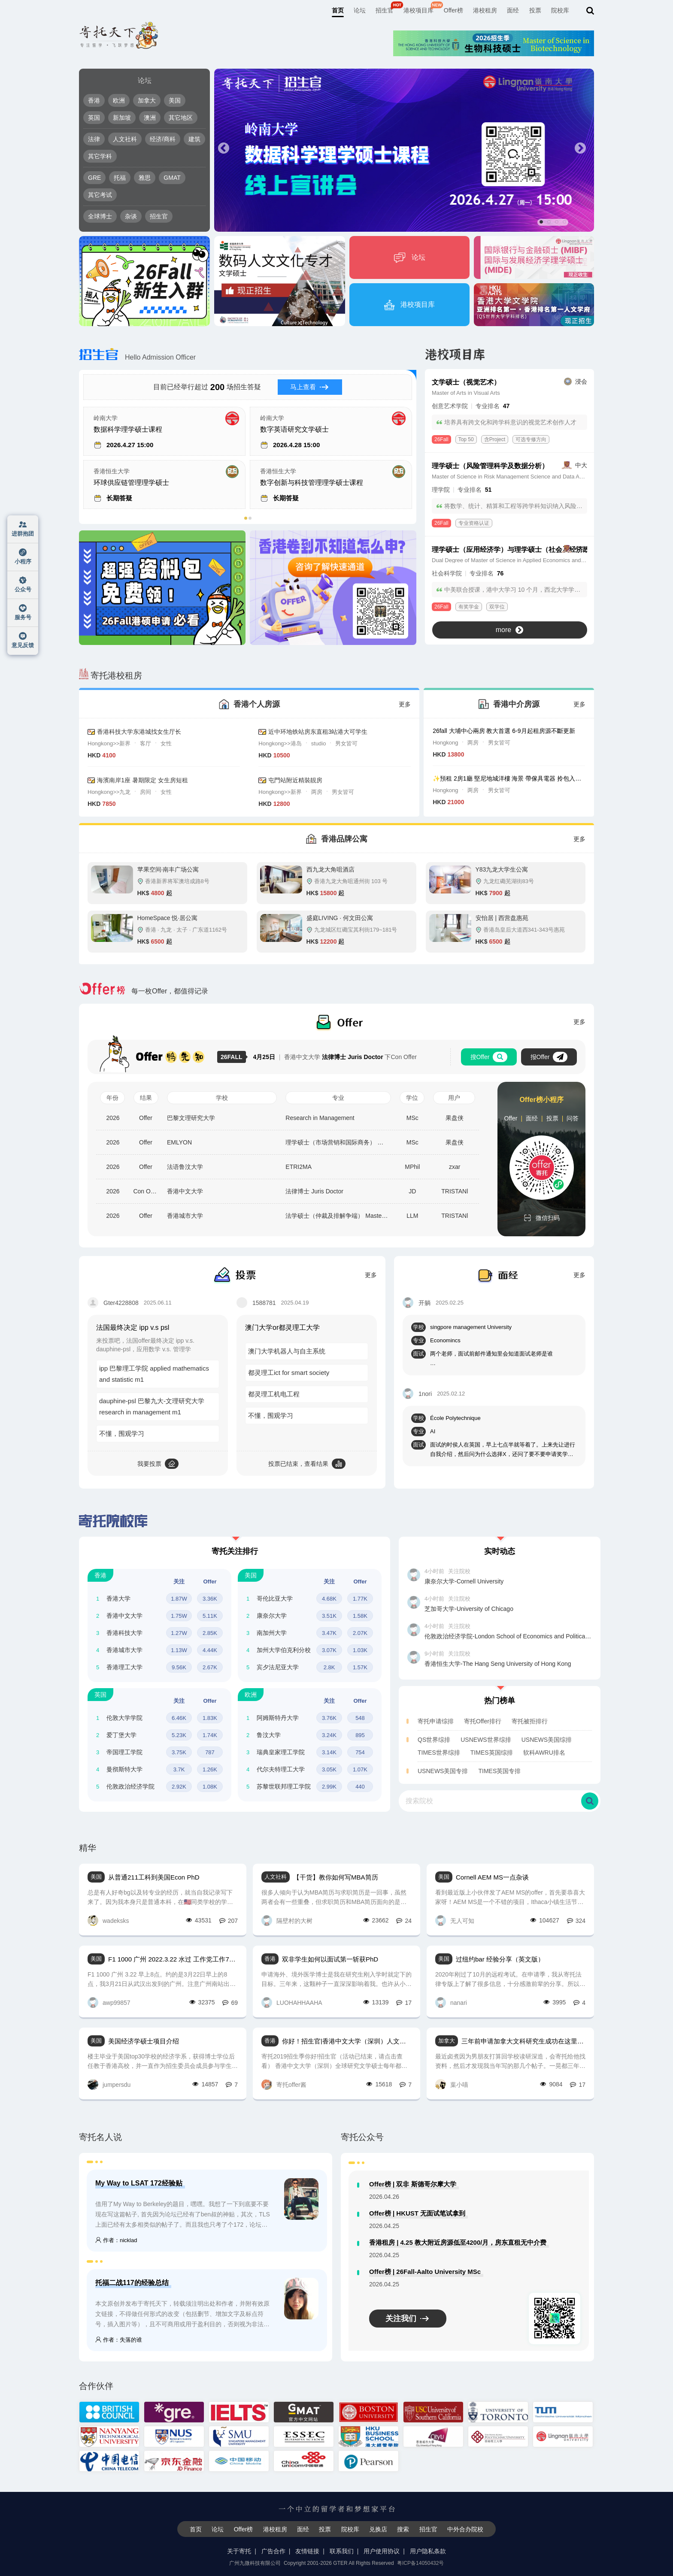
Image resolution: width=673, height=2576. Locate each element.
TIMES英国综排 (491, 1752)
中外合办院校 (465, 2529)
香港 (94, 100)
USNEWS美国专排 (443, 1771)
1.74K (210, 1735)
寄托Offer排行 (482, 1721)
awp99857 (109, 2002)
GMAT (172, 177)
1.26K (210, 1769)
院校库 (560, 10)
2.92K (179, 1786)
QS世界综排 (434, 1739)
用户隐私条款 (428, 2551)
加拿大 (147, 100)
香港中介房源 (516, 704)
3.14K (329, 1752)
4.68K (329, 1598)
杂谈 (131, 216)
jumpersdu (109, 2084)
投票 (535, 10)
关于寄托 (239, 2551)
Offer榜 (453, 10)
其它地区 (181, 117)
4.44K (210, 1650)
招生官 (385, 10)
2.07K (360, 1633)
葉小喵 (451, 2084)
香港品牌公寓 (344, 839)
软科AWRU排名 (544, 1752)
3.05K (329, 1769)
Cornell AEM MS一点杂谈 (492, 1877)
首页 (338, 10)
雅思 (145, 177)
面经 (513, 10)
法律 (94, 139)
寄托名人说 (100, 2137)
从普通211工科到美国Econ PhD (154, 1877)
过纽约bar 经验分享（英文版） (500, 1959)
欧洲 (119, 100)
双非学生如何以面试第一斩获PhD (330, 1959)
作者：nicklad (116, 2240)
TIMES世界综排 (439, 1752)
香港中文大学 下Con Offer (335, 1056)
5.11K (210, 1616)
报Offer (549, 1057)
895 (360, 1735)
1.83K (210, 1718)
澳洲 (150, 117)
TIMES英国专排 (499, 1771)
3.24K (329, 1735)
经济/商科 (163, 139)
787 (210, 1752)
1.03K (360, 1650)
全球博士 (100, 216)
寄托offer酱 (283, 2084)
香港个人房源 (256, 704)
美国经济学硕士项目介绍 (143, 2041)
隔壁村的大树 (286, 1920)
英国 (94, 117)
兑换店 (378, 2529)
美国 (175, 100)
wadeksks (108, 1920)
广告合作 (273, 2551)
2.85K (210, 1633)
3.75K (179, 1752)
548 (360, 1718)
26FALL (233, 1056)
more (509, 630)
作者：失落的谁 (118, 2340)
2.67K (210, 1667)
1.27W (179, 1633)
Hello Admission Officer (137, 357)
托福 (120, 177)
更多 (405, 704)
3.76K (329, 1718)
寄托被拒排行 (530, 1721)
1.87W (179, 1598)
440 (360, 1786)
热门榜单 (499, 1700)
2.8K (329, 1667)
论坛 (360, 10)
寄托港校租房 (110, 675)
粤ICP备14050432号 (420, 2563)
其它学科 (100, 156)
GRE (94, 177)
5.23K (179, 1735)
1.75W (179, 1616)
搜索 (403, 2529)
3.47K (329, 1633)
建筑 (194, 139)
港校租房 (485, 10)
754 (360, 1752)
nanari (451, 2002)
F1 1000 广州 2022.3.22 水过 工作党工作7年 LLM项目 (173, 1959)
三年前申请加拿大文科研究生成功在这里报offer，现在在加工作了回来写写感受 (523, 2041)
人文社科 (125, 139)
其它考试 (100, 194)
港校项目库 (418, 10)
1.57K (360, 1667)
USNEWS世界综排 (486, 1739)
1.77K (360, 1598)
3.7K (179, 1769)
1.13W (179, 1650)
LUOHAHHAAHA (291, 2002)
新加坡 (122, 117)
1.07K (360, 1769)
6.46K (179, 1718)
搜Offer (489, 1057)
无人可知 (454, 1920)
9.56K (179, 1667)
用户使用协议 (382, 2551)
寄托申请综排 (436, 1721)
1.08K (210, 1786)
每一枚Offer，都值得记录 (143, 991)
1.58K (360, 1616)
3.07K (329, 1650)
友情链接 (307, 2551)
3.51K (329, 1616)
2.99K (329, 1786)
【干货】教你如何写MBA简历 (335, 1877)
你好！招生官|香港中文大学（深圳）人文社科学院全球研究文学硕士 (347, 2041)
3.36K (210, 1598)
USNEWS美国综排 (546, 1739)
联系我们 (342, 2551)
